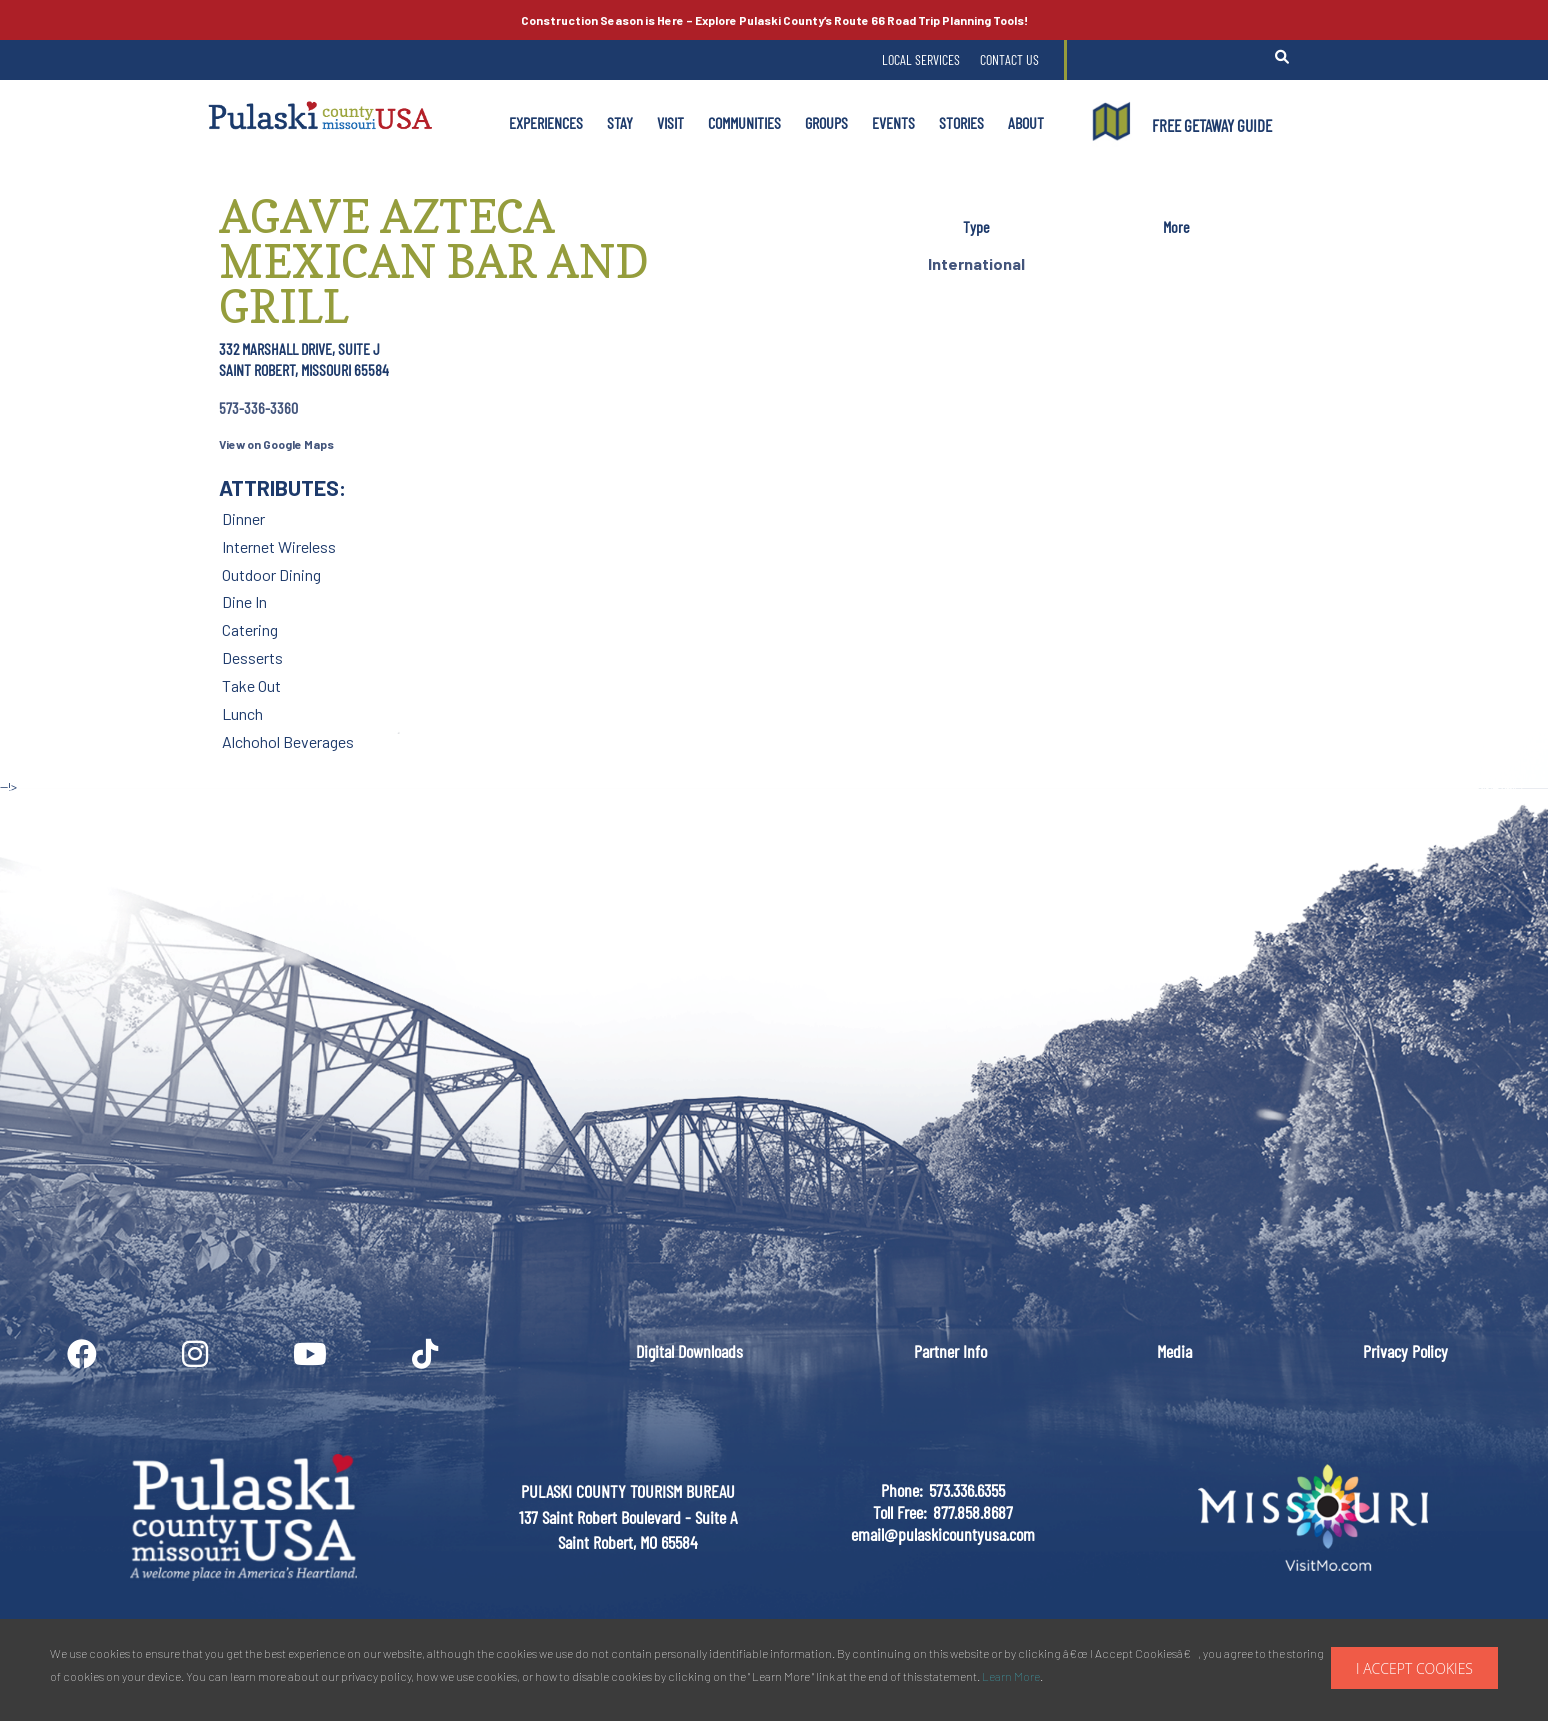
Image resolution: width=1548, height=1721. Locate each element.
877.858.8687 (973, 1512)
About (1026, 122)
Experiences (546, 122)
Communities (744, 122)
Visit (670, 122)
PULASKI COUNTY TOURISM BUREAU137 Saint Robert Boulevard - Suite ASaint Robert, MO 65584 (628, 1516)
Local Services (921, 59)
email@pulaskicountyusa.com (943, 1534)
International (976, 263)
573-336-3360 (258, 407)
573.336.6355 (967, 1490)
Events (893, 122)
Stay (620, 122)
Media (1174, 1351)
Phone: (902, 1490)
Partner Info (950, 1351)
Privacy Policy (1405, 1351)
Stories (961, 122)
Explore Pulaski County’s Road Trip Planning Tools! (774, 20)
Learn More (1011, 1676)
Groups (826, 122)
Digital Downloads (689, 1351)
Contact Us (1009, 59)
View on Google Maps (276, 444)
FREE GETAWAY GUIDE (1212, 125)
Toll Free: (900, 1512)
